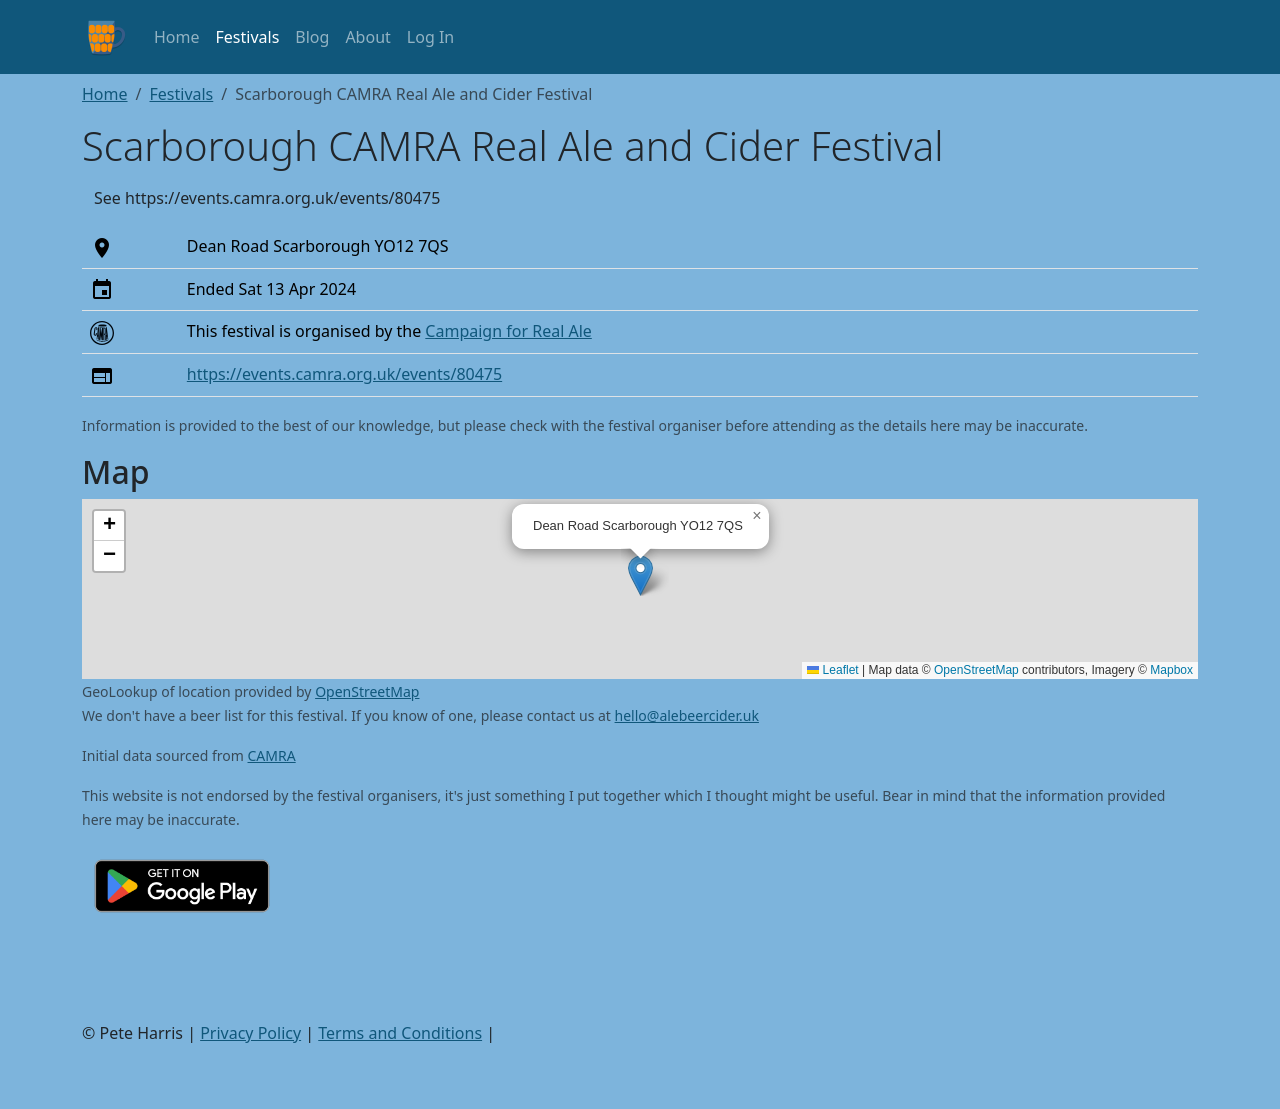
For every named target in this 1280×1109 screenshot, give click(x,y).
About (367, 37)
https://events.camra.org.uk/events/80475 (344, 374)
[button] (640, 575)
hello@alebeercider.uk (687, 715)
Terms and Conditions (400, 1033)
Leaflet (832, 670)
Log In (430, 37)
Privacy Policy (250, 1033)
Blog (312, 37)
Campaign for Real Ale (508, 331)
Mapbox (1171, 670)
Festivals (248, 37)
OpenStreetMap (976, 670)
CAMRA (272, 755)
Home (177, 37)
